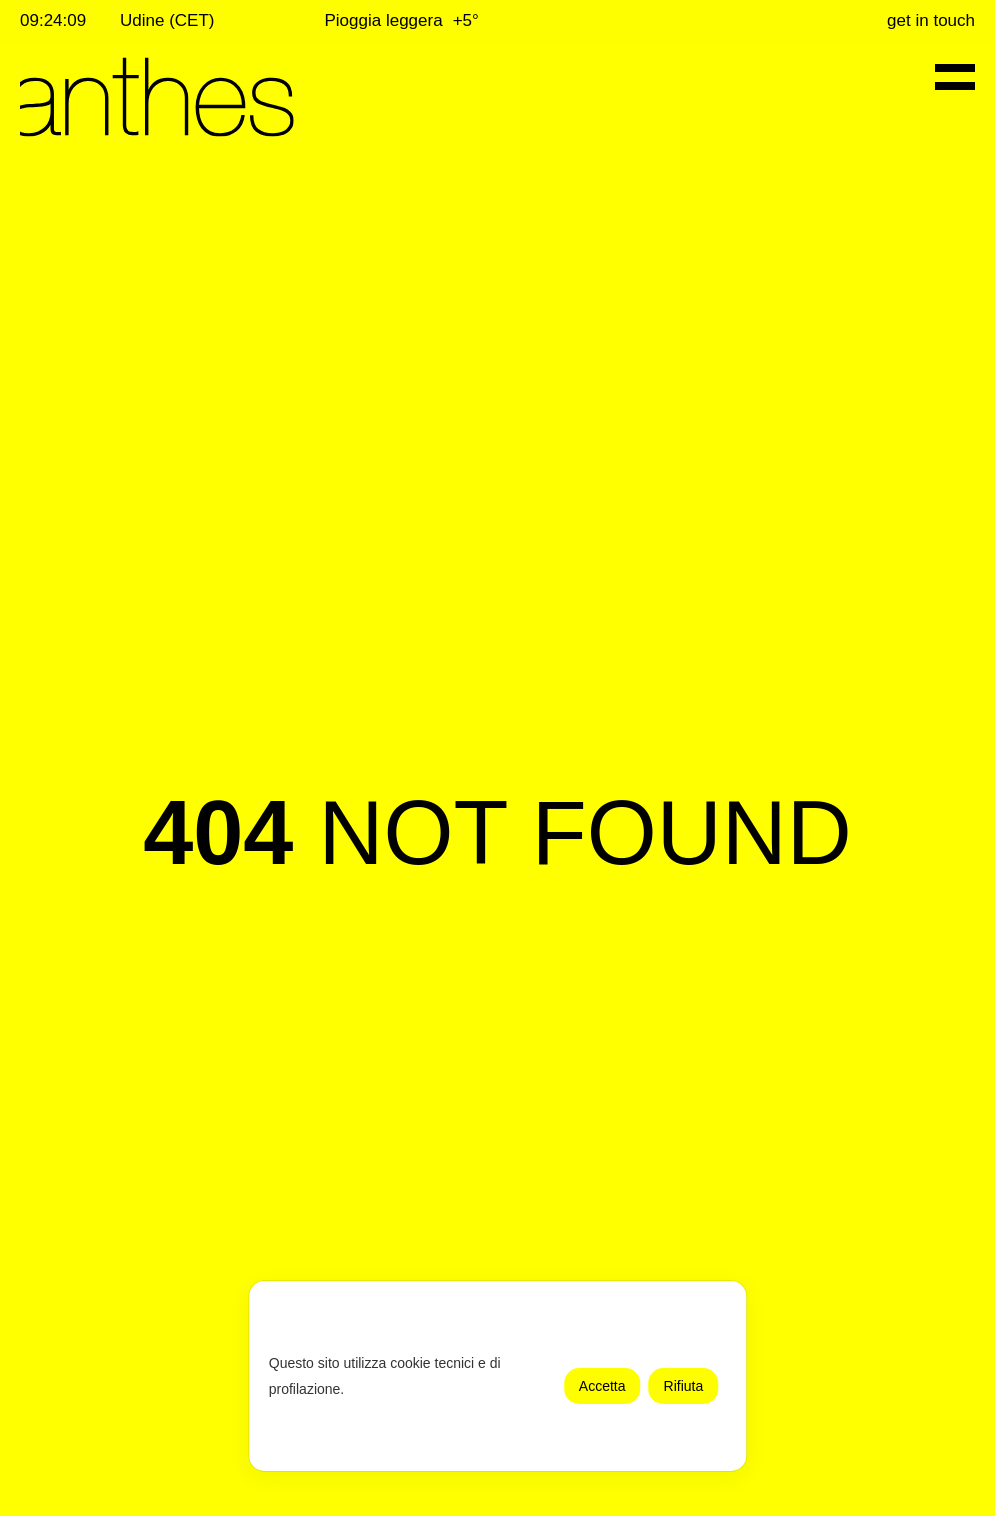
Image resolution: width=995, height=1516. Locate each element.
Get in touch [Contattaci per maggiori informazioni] (931, 20)
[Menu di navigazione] (955, 77)
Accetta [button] (602, 1386)
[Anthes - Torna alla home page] (157, 97)
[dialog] (498, 1376)
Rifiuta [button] (684, 1386)
